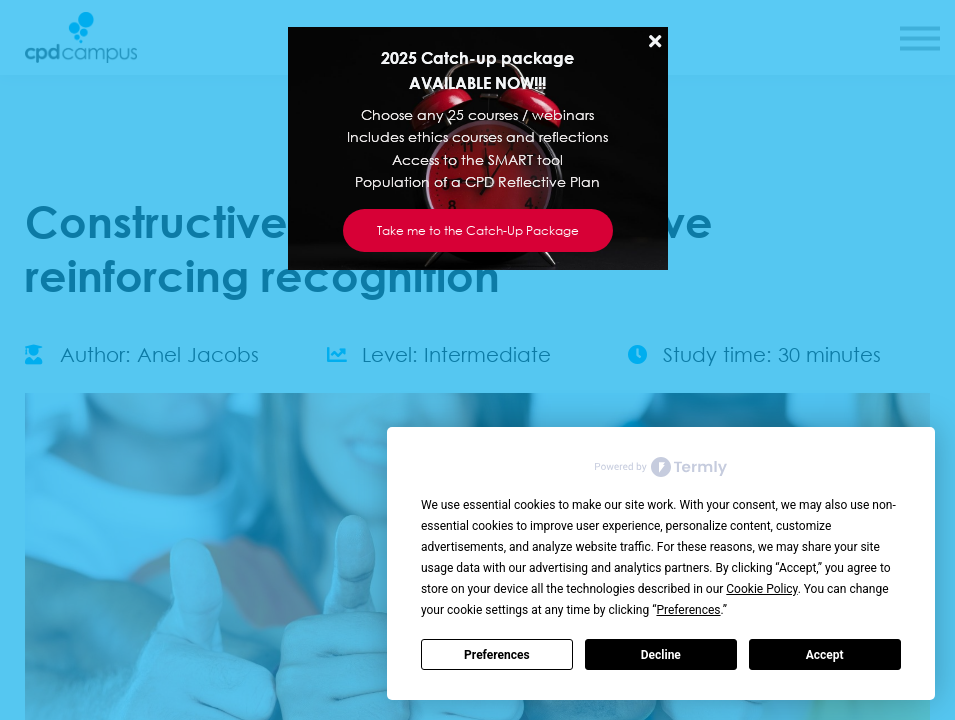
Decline (661, 655)
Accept (825, 655)
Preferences (497, 655)
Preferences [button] (688, 610)
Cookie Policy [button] (761, 589)
